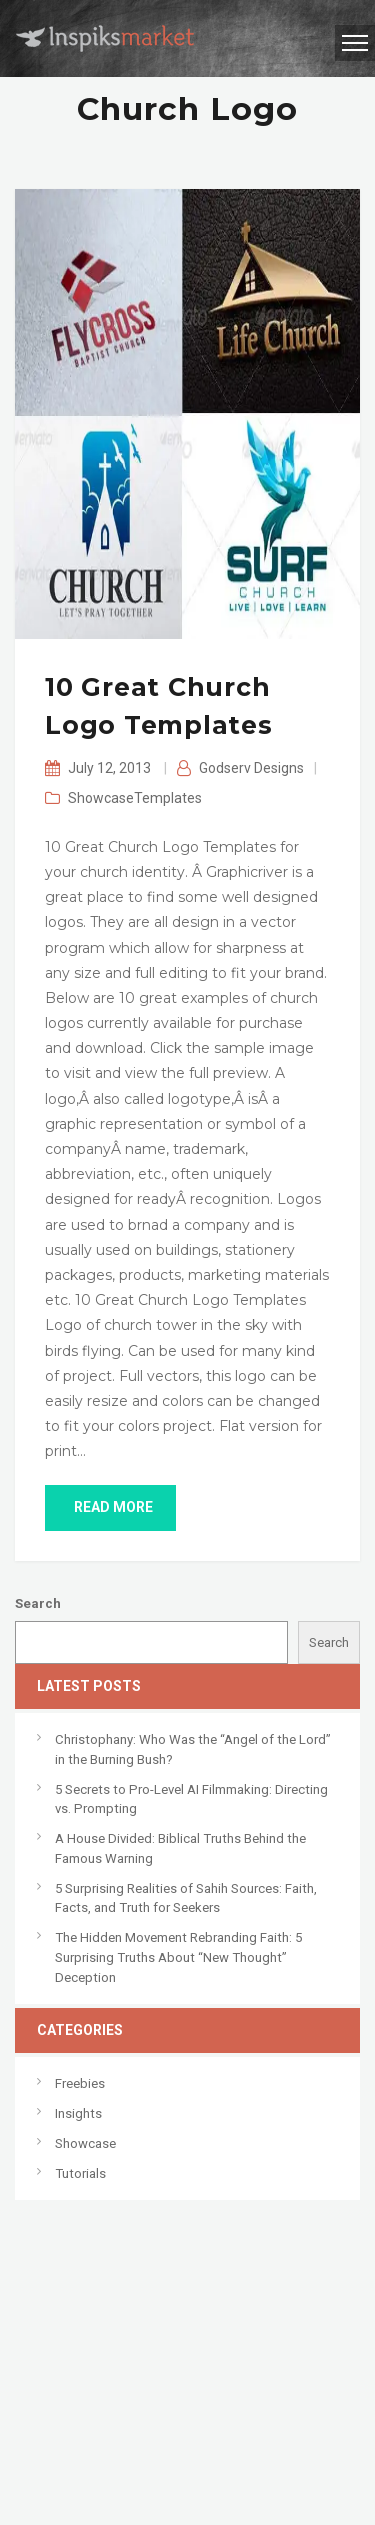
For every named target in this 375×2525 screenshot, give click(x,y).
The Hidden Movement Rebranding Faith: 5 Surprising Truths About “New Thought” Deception (178, 1957)
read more (110, 1507)
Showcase (101, 798)
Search (38, 1603)
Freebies (80, 2083)
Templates (168, 798)
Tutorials (80, 2173)
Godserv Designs (251, 768)
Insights (78, 2113)
